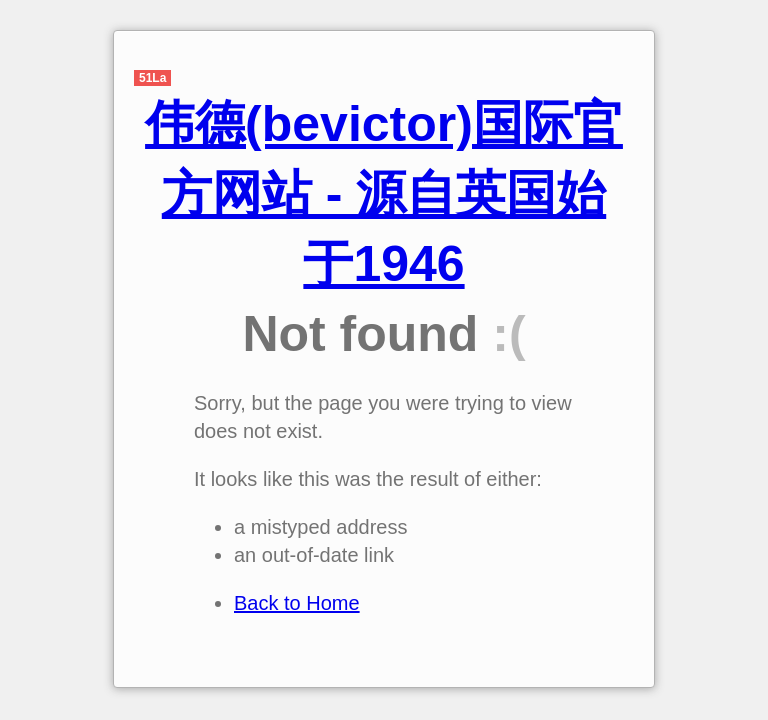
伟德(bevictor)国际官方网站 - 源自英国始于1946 (384, 194)
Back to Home (297, 603)
